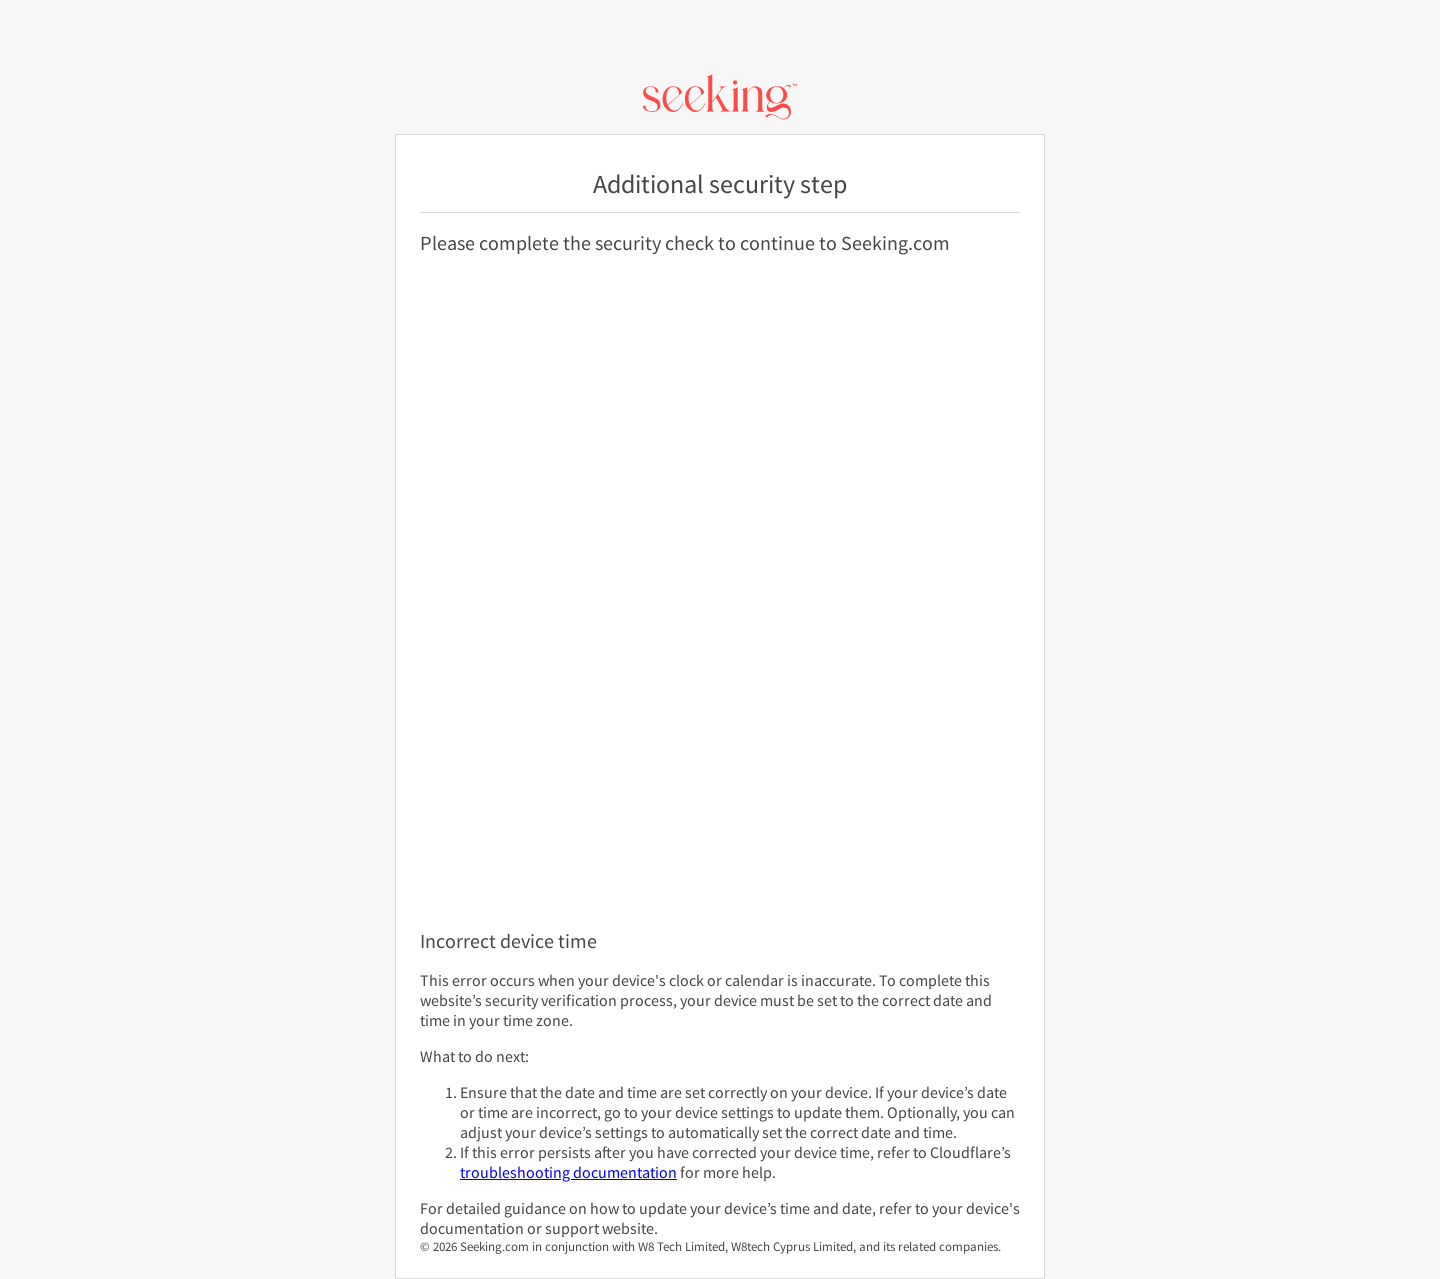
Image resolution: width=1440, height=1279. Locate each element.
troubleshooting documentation (568, 1172)
